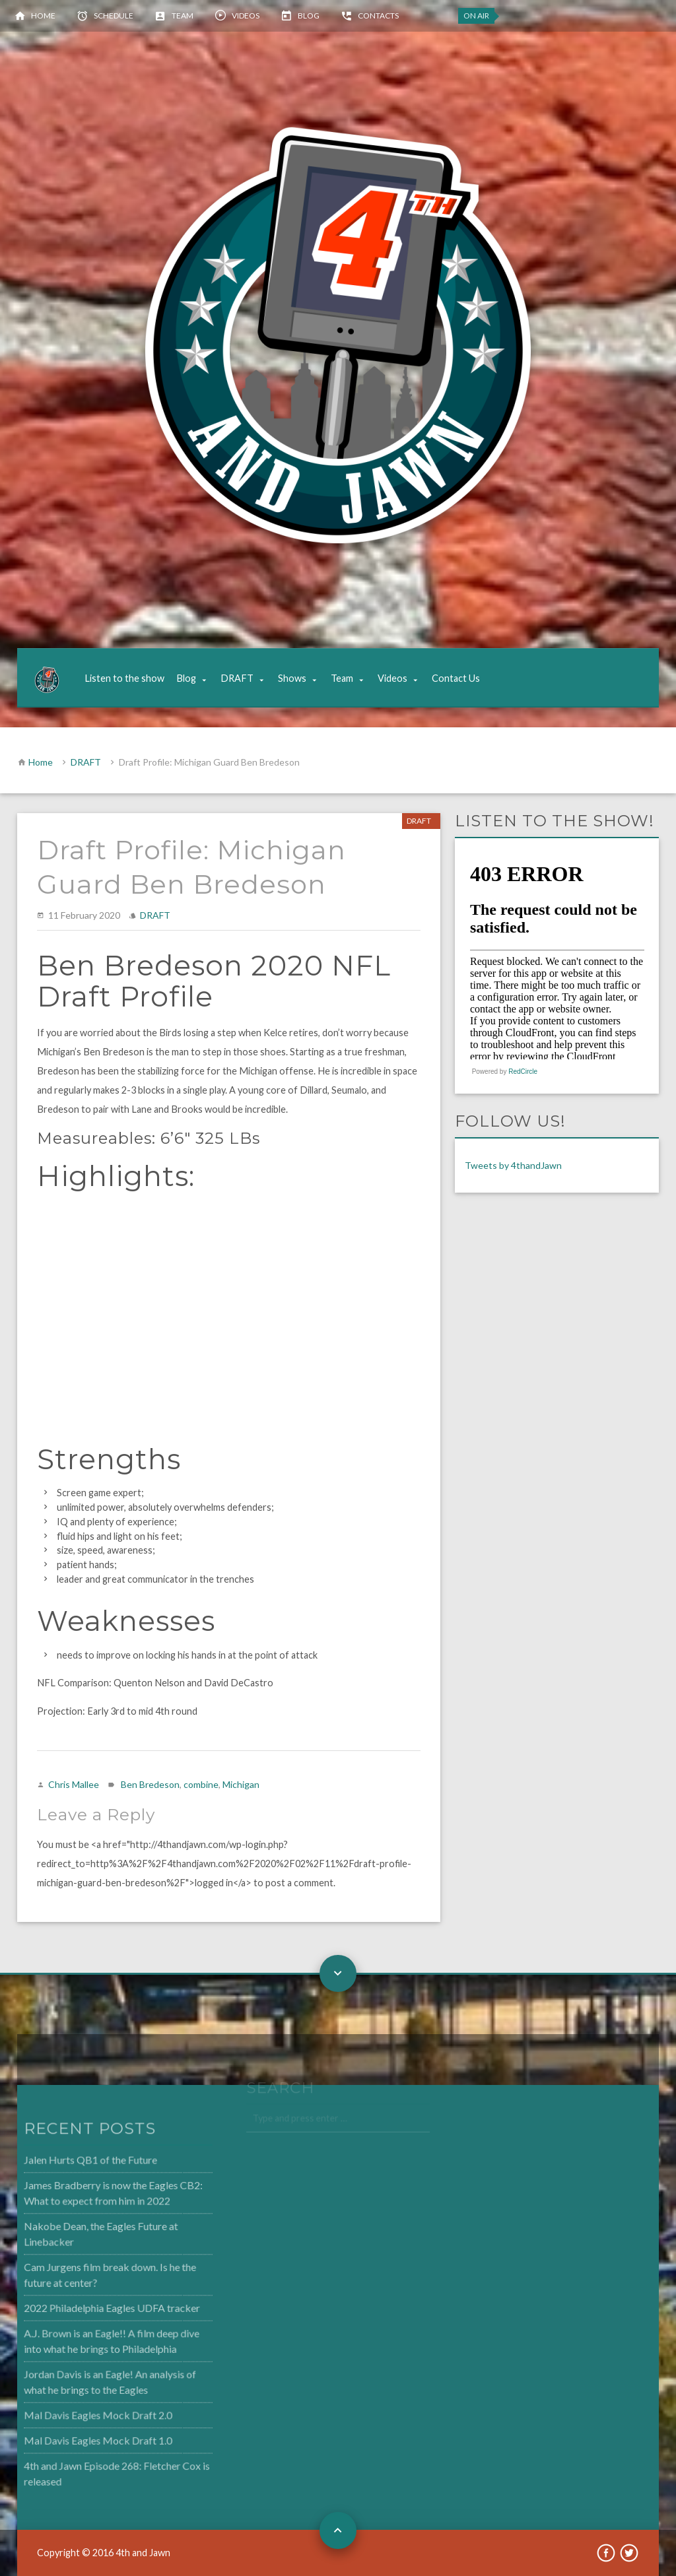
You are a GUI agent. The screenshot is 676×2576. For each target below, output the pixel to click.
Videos (245, 15)
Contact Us (456, 678)
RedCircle (522, 1071)
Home (43, 15)
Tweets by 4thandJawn (513, 1165)
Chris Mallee (73, 1784)
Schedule (113, 15)
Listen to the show (124, 678)
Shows (292, 678)
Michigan (240, 1784)
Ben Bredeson (150, 1784)
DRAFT (237, 678)
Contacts (378, 15)
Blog (309, 15)
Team (182, 15)
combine (201, 1784)
